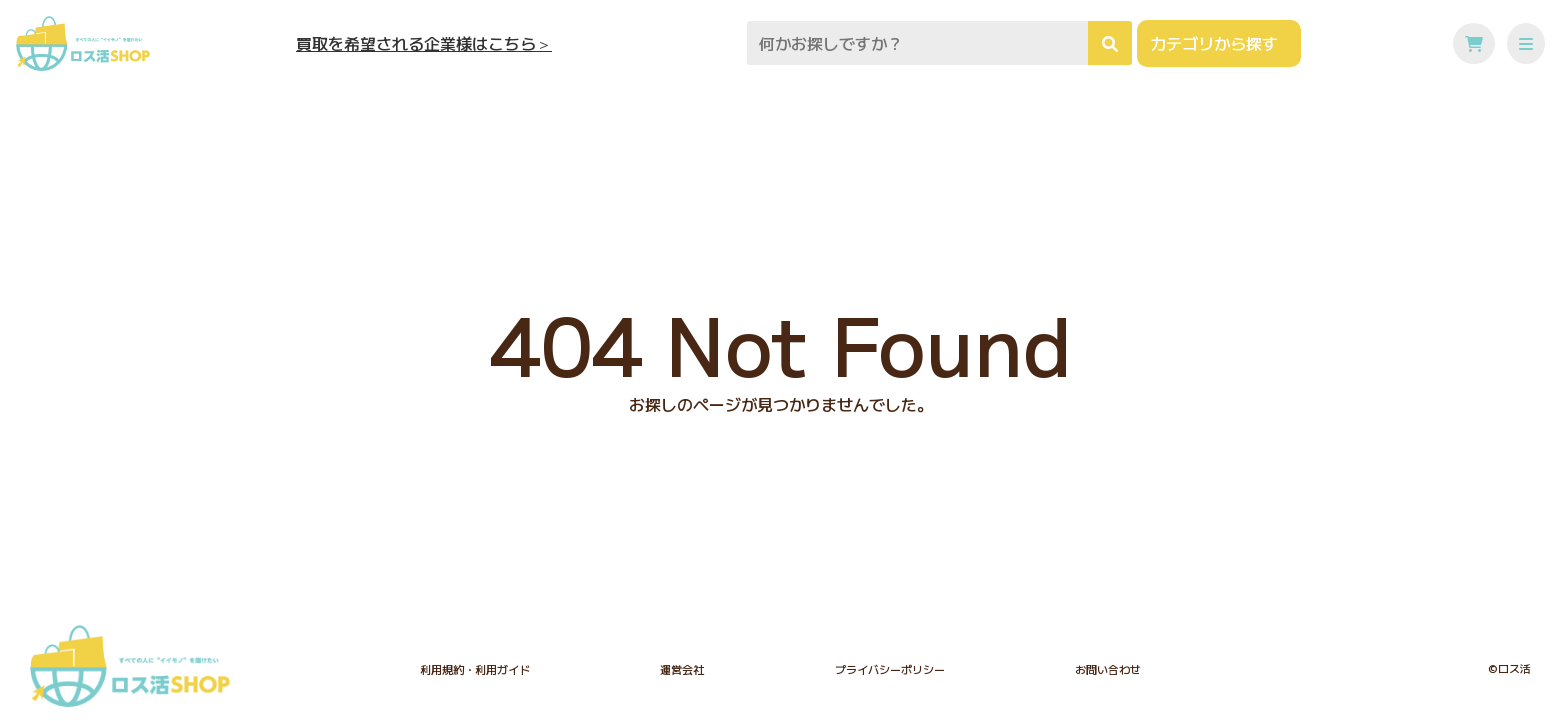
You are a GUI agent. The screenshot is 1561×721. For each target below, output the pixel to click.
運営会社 (682, 669)
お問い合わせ (1108, 669)
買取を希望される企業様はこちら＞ (424, 43)
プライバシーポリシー (890, 669)
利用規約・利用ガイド (475, 669)
